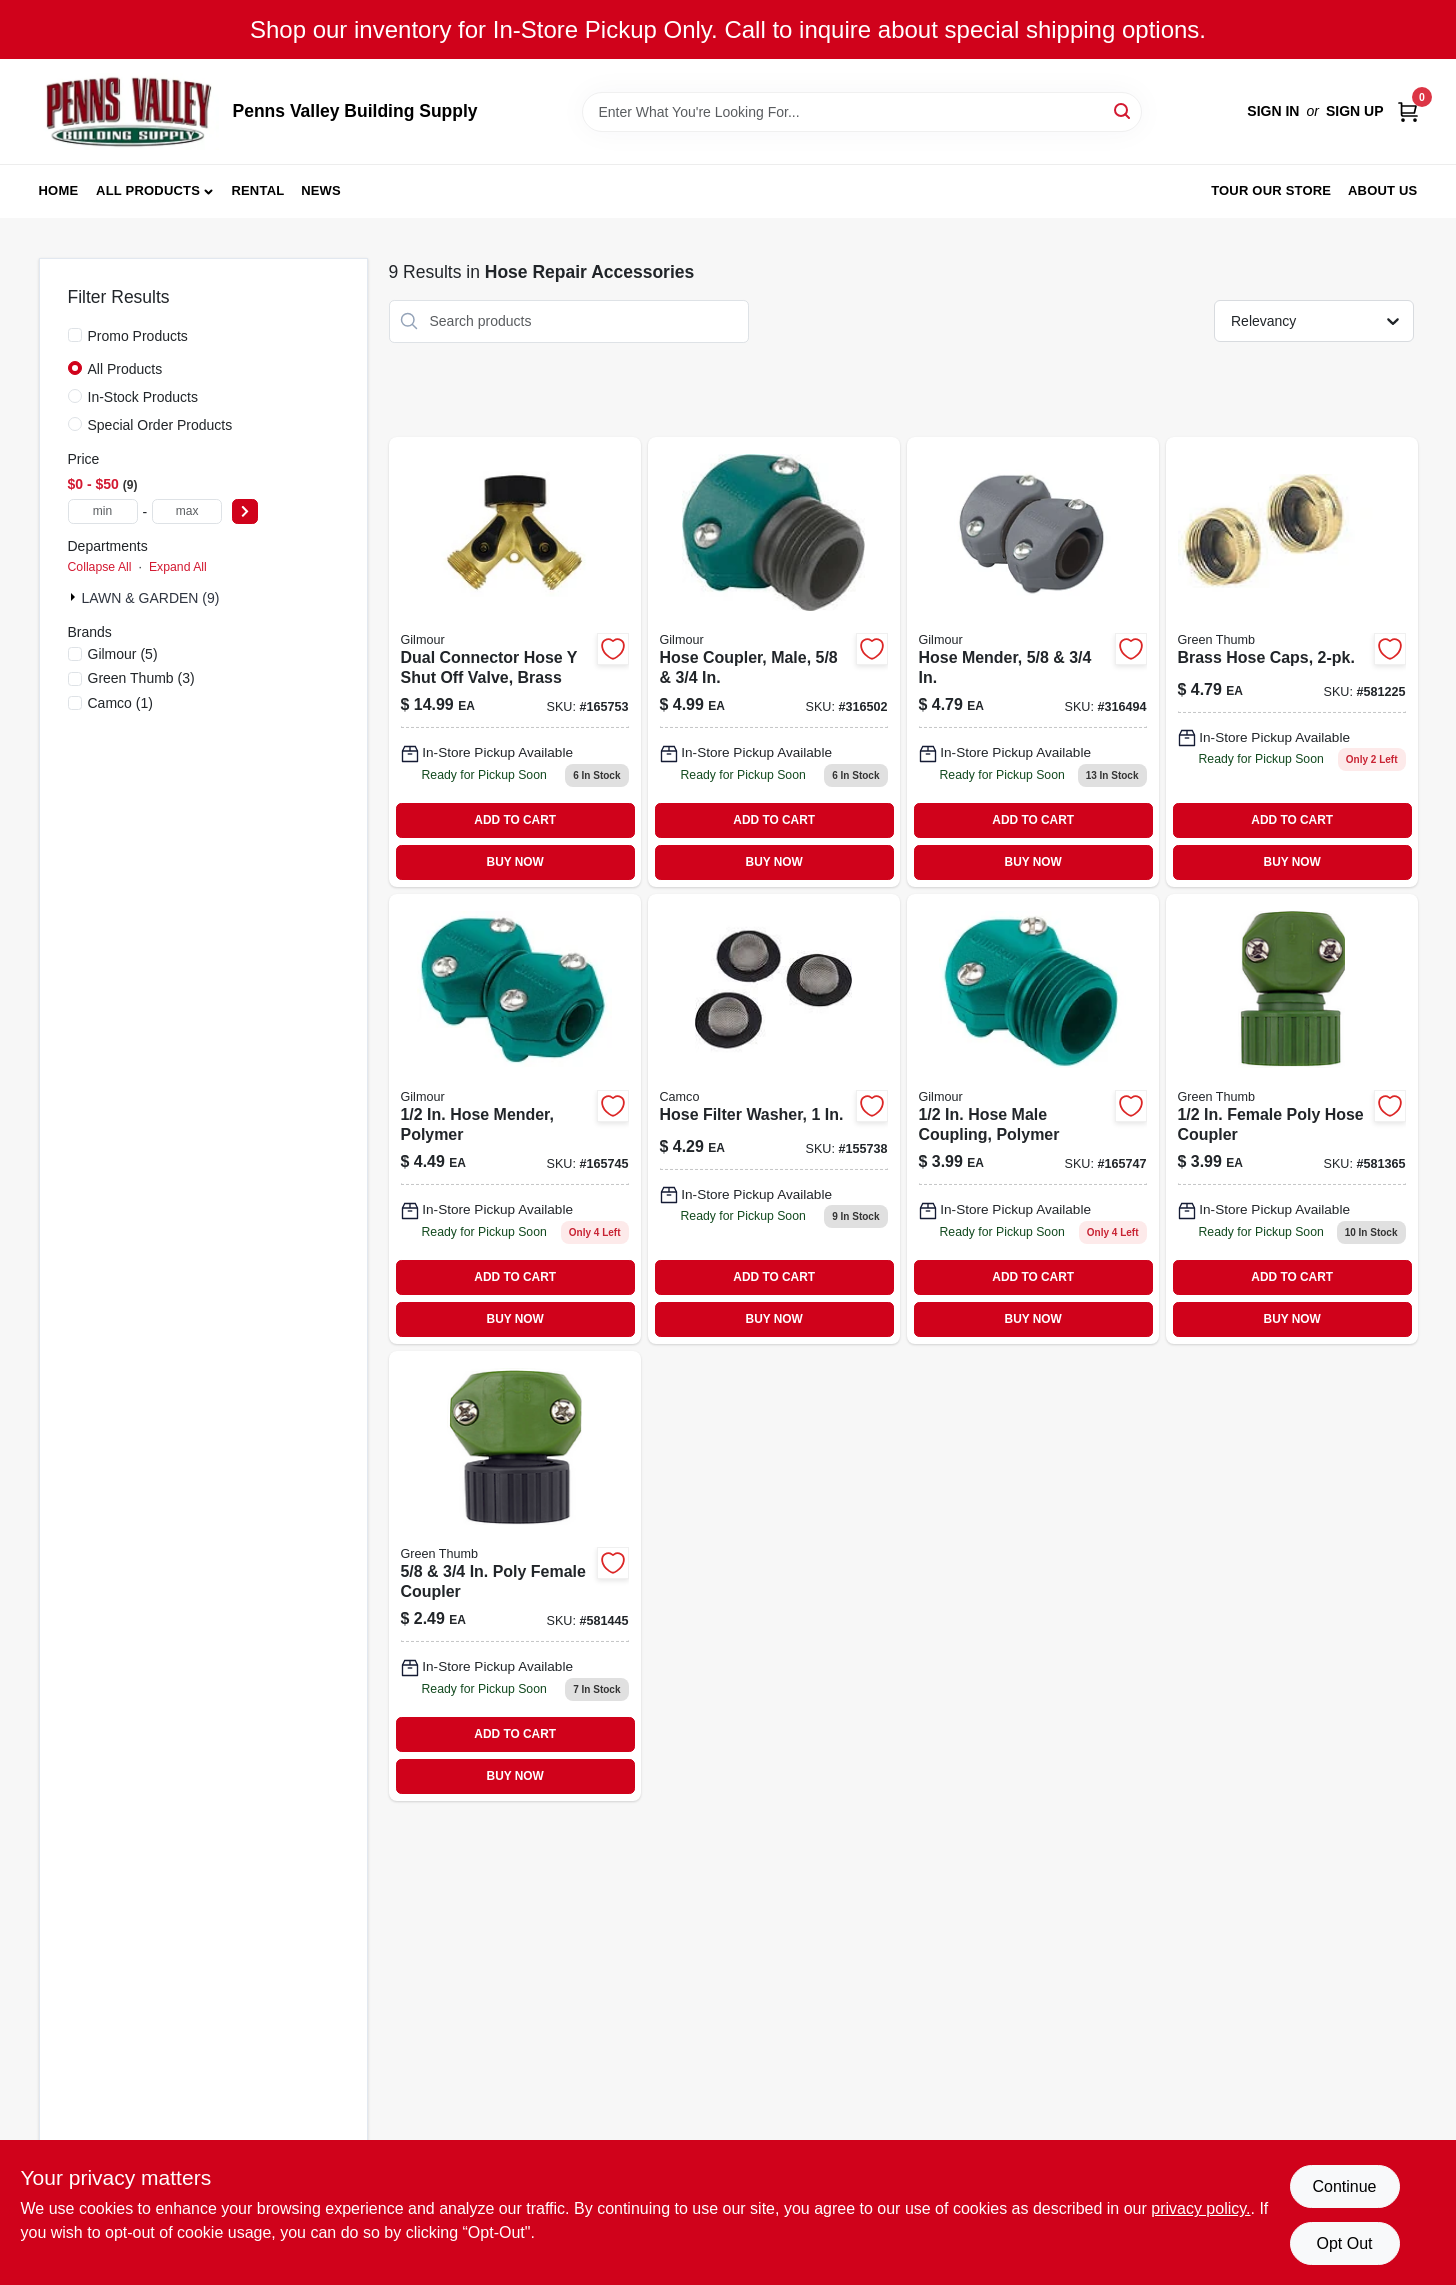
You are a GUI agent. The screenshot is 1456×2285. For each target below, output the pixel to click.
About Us (1383, 190)
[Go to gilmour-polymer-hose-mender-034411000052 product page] (515, 1119)
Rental (257, 190)
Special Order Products (160, 425)
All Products (148, 190)
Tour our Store (1271, 190)
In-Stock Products (143, 397)
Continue (1344, 2186)
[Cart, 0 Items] (1408, 111)
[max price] (187, 511)
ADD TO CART (515, 820)
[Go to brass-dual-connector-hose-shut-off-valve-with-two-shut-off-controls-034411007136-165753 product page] (515, 662)
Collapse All (100, 567)
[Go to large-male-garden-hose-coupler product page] (774, 662)
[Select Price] (245, 511)
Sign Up (1355, 111)
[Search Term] (862, 112)
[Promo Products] (75, 335)
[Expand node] (75, 597)
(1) (120, 703)
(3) (141, 678)
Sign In (1273, 111)
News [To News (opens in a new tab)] (321, 190)
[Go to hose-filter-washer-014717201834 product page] (774, 1119)
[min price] (103, 511)
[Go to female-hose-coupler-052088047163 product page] (1292, 1119)
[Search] (1123, 110)
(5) (123, 654)
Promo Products (138, 336)
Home (59, 190)
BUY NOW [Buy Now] (515, 862)
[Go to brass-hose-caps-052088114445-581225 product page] (1292, 662)
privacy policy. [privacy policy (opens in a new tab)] (1200, 2208)
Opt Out (1344, 2243)
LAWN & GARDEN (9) (151, 598)
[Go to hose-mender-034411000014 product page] (1033, 662)
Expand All (178, 567)
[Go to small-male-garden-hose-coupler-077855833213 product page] (1033, 1119)
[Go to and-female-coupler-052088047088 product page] (515, 1576)
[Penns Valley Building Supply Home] (129, 111)
